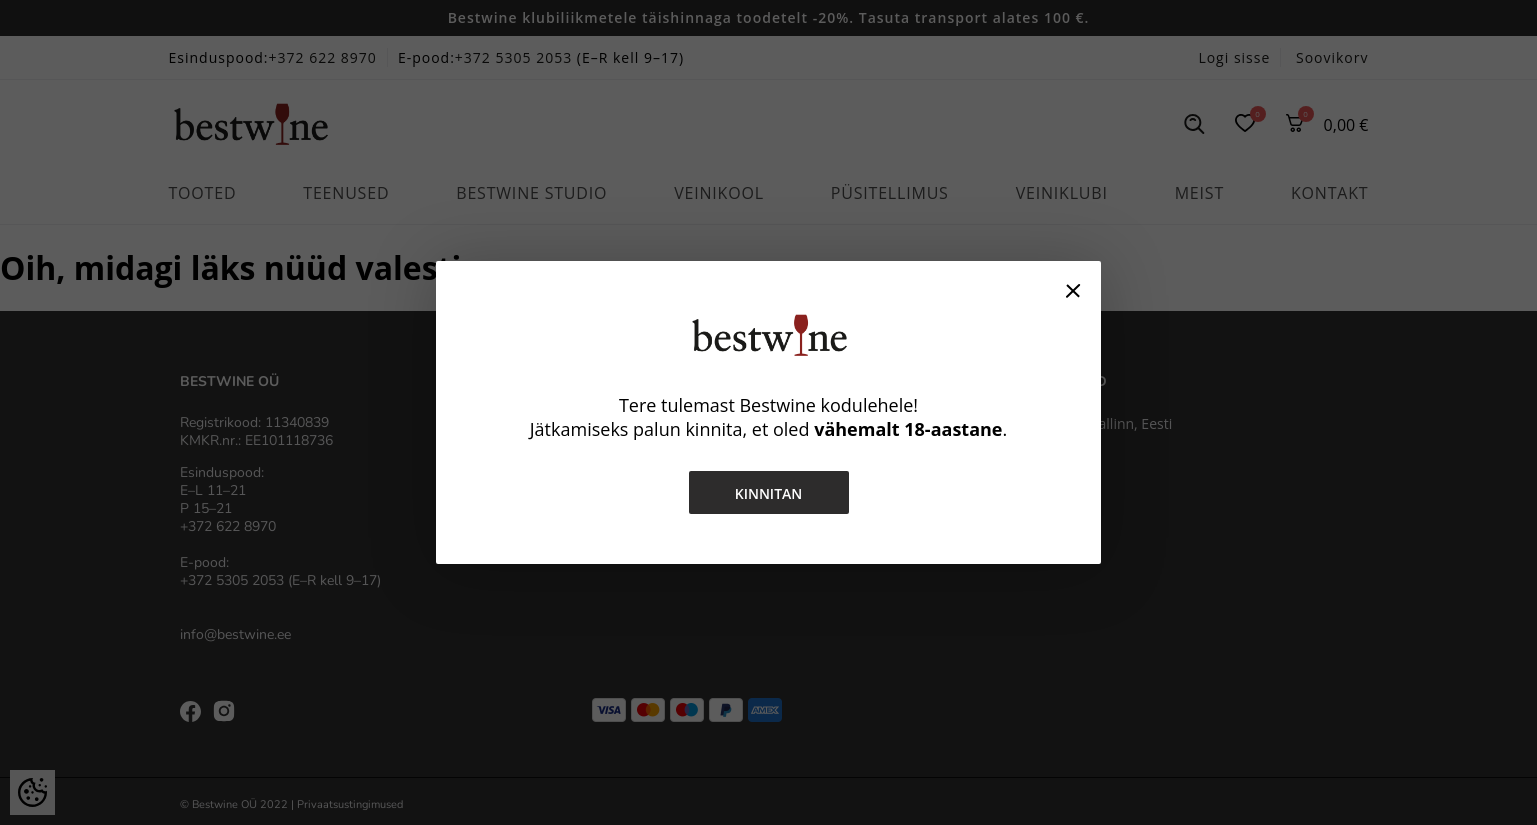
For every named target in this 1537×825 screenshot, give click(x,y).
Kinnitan (769, 493)
